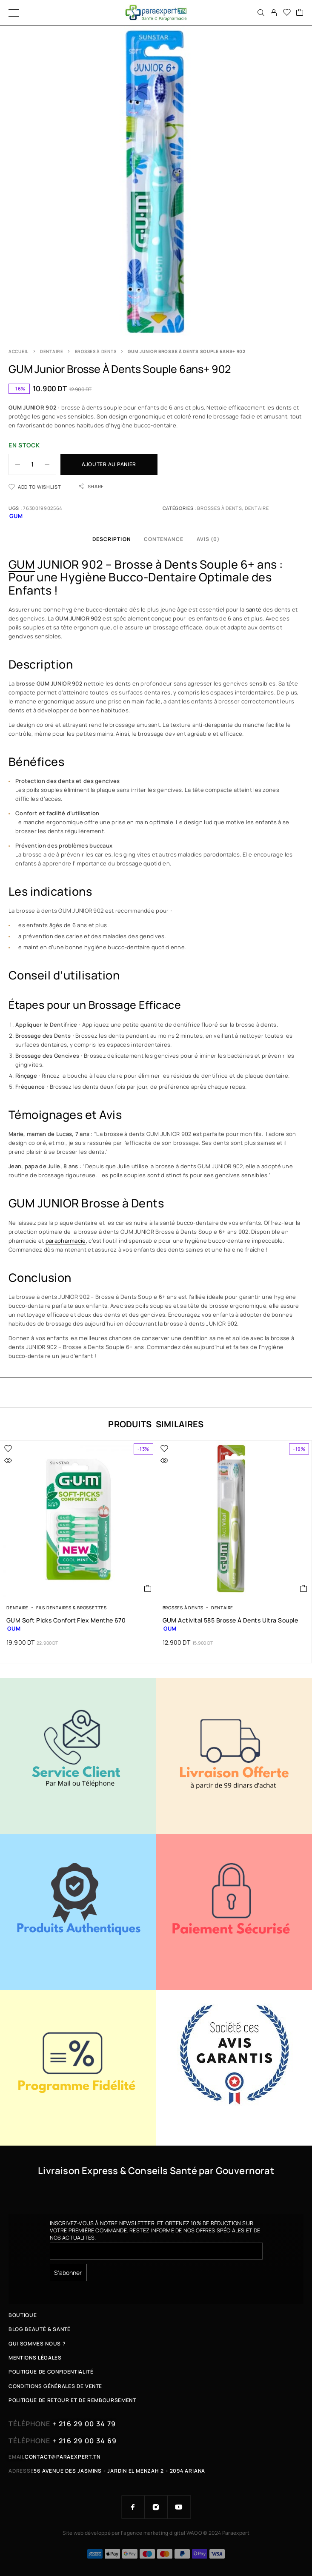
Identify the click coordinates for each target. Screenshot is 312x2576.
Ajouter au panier (109, 464)
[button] (148, 1588)
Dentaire (51, 351)
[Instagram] (156, 2507)
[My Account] (274, 13)
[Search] (261, 13)
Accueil (19, 351)
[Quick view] (8, 1460)
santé (253, 609)
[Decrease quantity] (14, 464)
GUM (22, 564)
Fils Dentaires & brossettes (71, 1608)
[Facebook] (133, 2507)
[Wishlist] (287, 13)
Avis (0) (208, 539)
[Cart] (299, 13)
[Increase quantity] (50, 464)
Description (111, 539)
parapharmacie (66, 1240)
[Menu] (14, 13)
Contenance (164, 539)
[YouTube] (179, 2507)
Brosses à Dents (96, 351)
